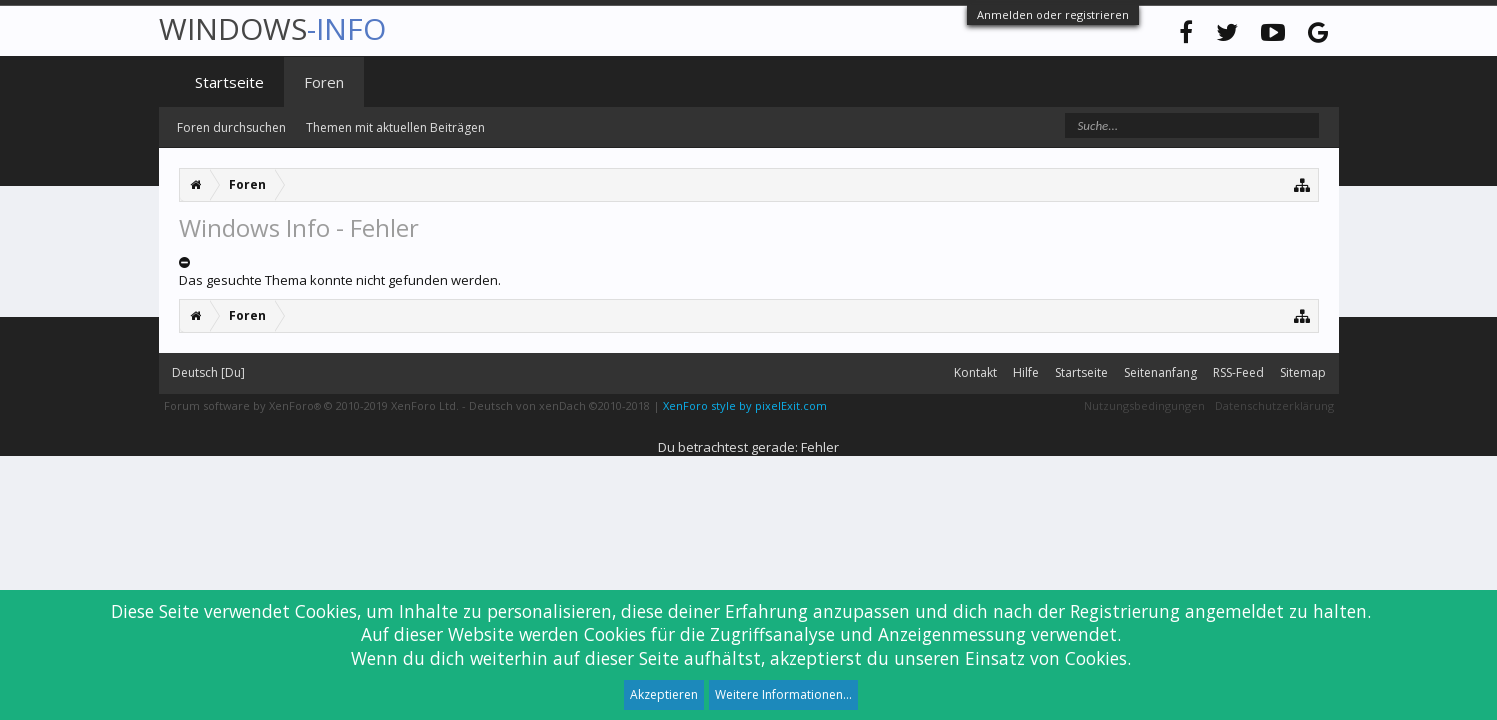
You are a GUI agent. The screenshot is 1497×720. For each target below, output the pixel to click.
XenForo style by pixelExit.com (745, 405)
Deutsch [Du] (208, 372)
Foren (324, 82)
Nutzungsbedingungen (1144, 405)
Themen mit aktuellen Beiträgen (395, 127)
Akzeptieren (664, 694)
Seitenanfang (1160, 372)
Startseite (229, 82)
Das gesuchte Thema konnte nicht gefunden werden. (340, 280)
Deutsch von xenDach (559, 405)
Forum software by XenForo (311, 405)
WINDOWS (272, 28)
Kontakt (975, 372)
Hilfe (1026, 372)
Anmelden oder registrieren (1053, 14)
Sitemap (1303, 372)
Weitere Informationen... (783, 694)
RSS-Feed (1238, 372)
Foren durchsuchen (231, 127)
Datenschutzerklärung (1274, 405)
